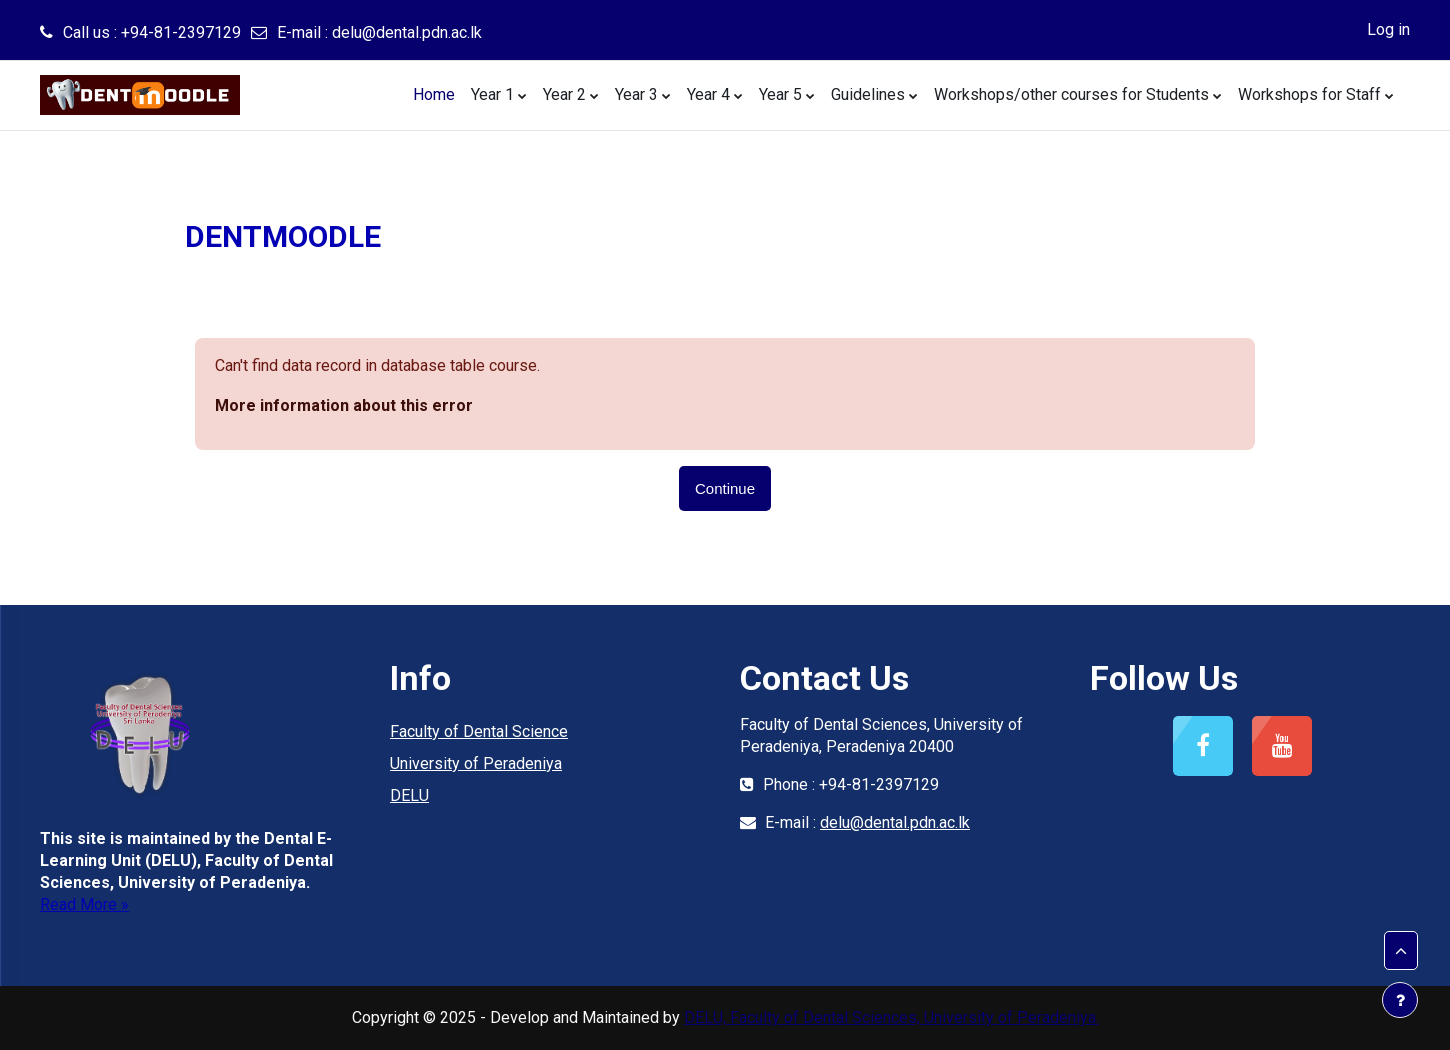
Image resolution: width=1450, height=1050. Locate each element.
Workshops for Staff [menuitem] (1309, 94)
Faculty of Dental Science (479, 731)
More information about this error (344, 405)
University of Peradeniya (476, 763)
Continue (725, 488)
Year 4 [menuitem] (708, 94)
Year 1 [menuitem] (492, 94)
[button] (1401, 951)
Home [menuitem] (434, 94)
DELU (409, 795)
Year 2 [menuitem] (564, 94)
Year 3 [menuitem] (636, 94)
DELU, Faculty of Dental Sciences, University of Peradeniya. (891, 1017)
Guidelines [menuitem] (868, 94)
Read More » (84, 904)
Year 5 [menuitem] (780, 94)
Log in (1388, 29)
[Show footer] (1400, 1000)
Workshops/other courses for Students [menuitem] (1071, 94)
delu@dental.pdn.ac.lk (407, 32)
